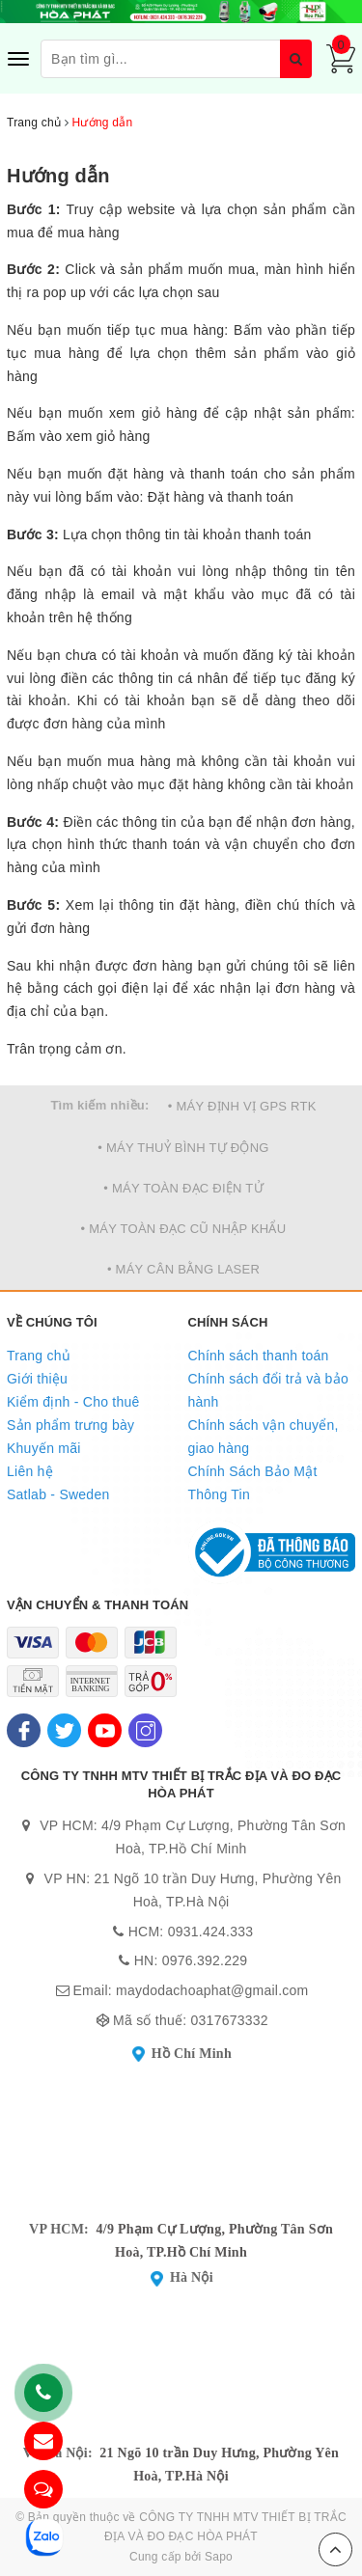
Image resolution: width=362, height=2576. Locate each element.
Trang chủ (38, 1355)
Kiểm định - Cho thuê (73, 1402)
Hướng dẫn (58, 175)
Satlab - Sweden (58, 1494)
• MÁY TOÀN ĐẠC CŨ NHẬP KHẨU (184, 1228)
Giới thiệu (37, 1378)
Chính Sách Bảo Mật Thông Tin (253, 1483)
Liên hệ (30, 1471)
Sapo (219, 2556)
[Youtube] (105, 1730)
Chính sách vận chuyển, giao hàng (263, 1436)
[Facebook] (24, 1730)
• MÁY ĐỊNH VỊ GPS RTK (242, 1106)
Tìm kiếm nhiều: (99, 1105)
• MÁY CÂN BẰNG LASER (183, 1269)
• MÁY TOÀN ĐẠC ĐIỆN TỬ (183, 1188)
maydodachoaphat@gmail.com (212, 1990)
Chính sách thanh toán (258, 1355)
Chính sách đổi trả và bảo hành (268, 1390)
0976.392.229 (205, 1960)
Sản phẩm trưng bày (70, 1425)
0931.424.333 (211, 1931)
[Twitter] (64, 1730)
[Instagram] (145, 1730)
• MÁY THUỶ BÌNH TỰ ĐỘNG (182, 1147)
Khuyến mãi (44, 1448)
